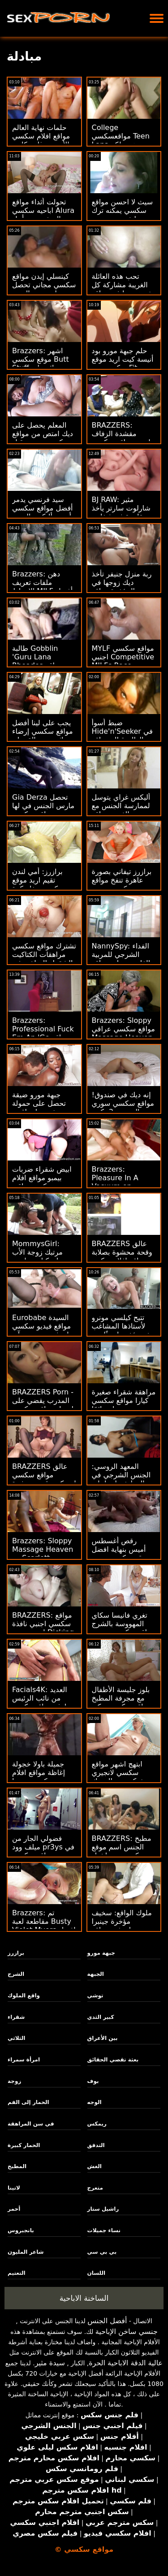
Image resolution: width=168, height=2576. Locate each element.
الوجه (94, 2102)
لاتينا (14, 2188)
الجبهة (95, 1974)
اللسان (96, 2273)
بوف (93, 2081)
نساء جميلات (104, 2230)
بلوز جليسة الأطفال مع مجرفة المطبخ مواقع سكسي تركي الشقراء (121, 1702)
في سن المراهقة (31, 2124)
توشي (95, 1995)
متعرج (95, 2188)
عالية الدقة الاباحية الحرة (126, 2363)
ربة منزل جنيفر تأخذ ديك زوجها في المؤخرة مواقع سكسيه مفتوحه (122, 587)
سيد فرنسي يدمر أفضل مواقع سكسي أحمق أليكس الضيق (42, 508)
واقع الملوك (24, 1995)
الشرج (16, 1974)
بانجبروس (21, 2230)
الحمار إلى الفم (28, 2102)
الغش (94, 2166)
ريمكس (97, 2124)
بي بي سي (102, 2252)
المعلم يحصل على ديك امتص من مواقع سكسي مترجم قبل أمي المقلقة (42, 438)
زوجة (14, 2081)
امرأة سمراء (24, 2059)
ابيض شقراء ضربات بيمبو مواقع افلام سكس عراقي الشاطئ (42, 1182)
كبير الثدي (100, 2017)
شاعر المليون (25, 2252)
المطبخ (17, 2166)
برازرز (16, 1953)
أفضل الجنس (107, 2320)
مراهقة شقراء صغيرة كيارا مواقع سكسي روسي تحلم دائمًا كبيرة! (124, 1405)
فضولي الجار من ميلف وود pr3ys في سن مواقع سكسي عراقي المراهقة (43, 1851)
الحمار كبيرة (24, 2145)
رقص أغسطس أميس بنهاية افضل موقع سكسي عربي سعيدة (121, 1554)
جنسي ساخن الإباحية (126, 2331)
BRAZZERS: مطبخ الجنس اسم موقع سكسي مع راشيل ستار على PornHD (121, 1851)
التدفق (96, 2145)
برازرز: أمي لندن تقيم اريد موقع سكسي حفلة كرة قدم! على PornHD (41, 884)
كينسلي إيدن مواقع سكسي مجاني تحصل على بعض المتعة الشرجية (44, 289)
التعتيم (17, 2273)
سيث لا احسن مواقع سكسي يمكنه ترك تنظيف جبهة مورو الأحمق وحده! (122, 215)
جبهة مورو (101, 1953)
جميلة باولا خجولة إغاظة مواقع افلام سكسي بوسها (38, 1772)
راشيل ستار (103, 2209)
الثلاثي (16, 2038)
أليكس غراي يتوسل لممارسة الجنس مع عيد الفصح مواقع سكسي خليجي (121, 810)
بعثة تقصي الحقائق (113, 2059)
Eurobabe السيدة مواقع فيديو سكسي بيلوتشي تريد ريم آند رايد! (42, 1330)
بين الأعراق (102, 2038)
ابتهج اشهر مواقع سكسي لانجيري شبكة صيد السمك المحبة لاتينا (118, 1777)
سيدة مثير (50, 2363)
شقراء (16, 2017)
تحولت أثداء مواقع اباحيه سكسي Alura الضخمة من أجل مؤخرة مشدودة (43, 215)
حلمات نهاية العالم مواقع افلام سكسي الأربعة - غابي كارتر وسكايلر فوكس (41, 140)
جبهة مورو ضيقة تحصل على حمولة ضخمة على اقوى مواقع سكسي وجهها (42, 1108)
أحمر (14, 2209)
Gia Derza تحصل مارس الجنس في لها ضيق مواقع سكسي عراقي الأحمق (43, 810)
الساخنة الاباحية (84, 2298)
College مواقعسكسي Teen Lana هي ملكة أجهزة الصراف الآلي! (123, 140)
